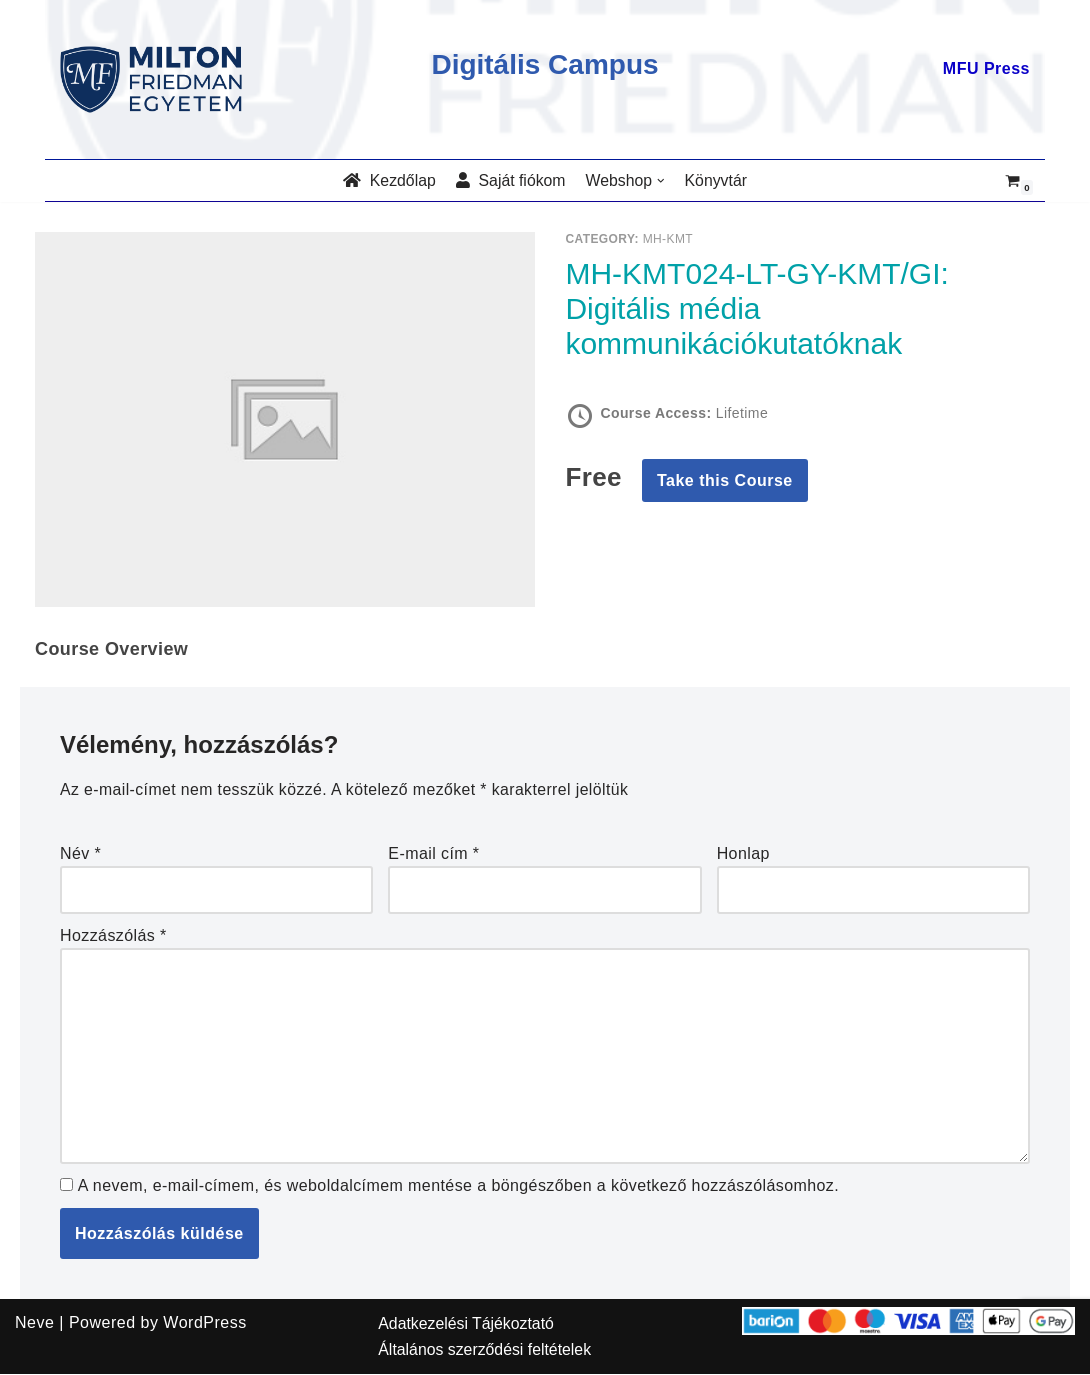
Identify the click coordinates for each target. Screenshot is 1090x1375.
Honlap (744, 853)
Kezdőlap (388, 180)
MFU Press (986, 68)
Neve (34, 1323)
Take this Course (725, 481)
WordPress (204, 1323)
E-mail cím (434, 853)
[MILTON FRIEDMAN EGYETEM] (156, 79)
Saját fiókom (510, 180)
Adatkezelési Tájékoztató (467, 1324)
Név (81, 853)
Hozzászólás (114, 935)
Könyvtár (717, 180)
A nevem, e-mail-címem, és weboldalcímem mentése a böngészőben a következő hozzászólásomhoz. (462, 1185)
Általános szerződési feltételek (485, 1350)
